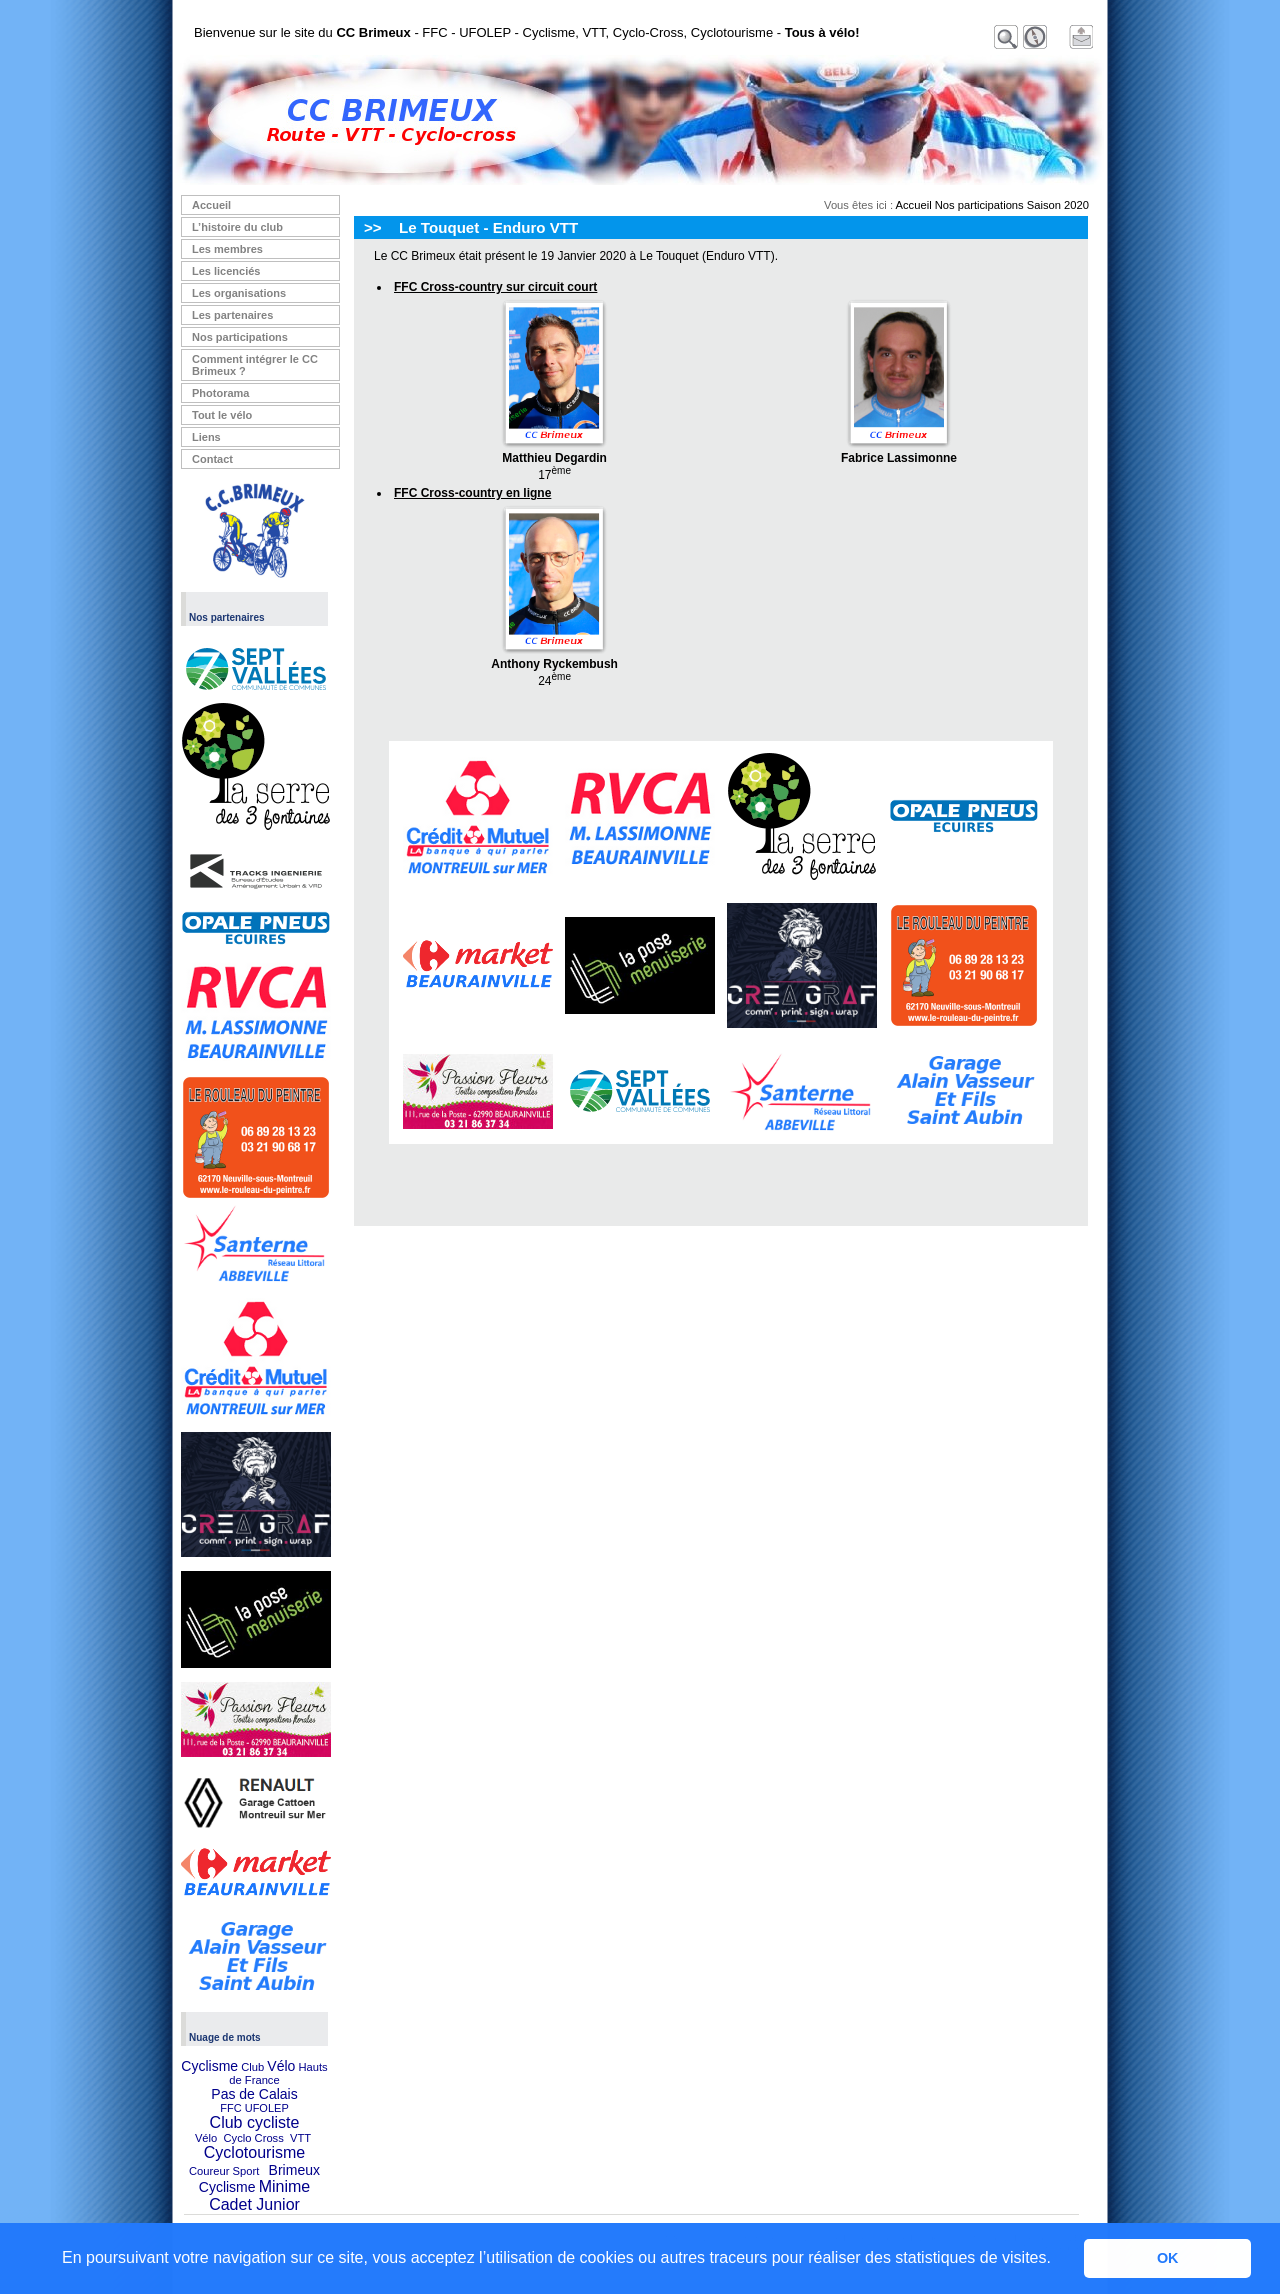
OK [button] (1168, 2258)
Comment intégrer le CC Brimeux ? (255, 365)
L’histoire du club (237, 227)
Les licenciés (226, 271)
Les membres (227, 249)
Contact (212, 459)
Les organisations (239, 293)
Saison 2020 (1058, 205)
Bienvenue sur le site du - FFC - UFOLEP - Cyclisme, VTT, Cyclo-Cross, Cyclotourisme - (527, 32)
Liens (206, 437)
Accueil (211, 205)
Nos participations (240, 337)
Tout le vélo (222, 415)
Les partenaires (232, 315)
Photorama (220, 393)
